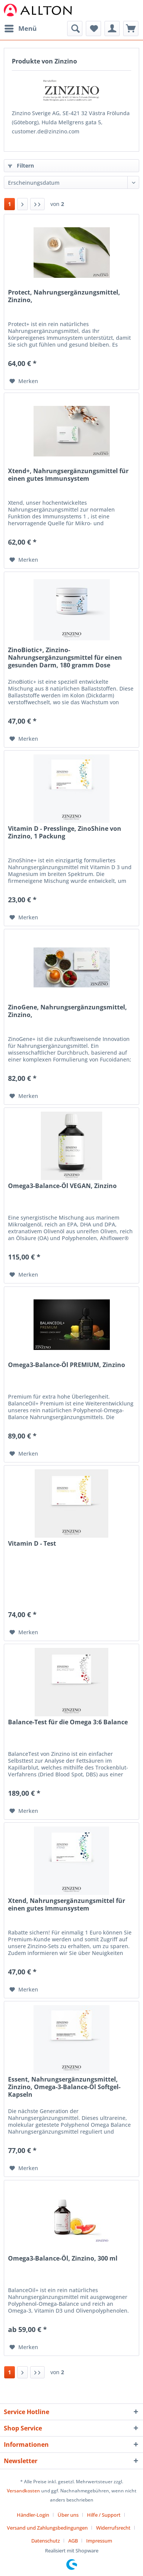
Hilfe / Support (104, 2514)
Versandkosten (23, 2490)
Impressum (99, 2540)
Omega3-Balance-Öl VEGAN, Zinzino (62, 1186)
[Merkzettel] (93, 28)
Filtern (21, 165)
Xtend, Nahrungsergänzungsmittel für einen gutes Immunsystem (66, 1904)
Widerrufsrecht (113, 2527)
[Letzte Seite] (37, 204)
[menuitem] (20, 28)
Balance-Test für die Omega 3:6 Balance (68, 1722)
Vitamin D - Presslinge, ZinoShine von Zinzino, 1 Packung (64, 832)
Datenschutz (45, 2540)
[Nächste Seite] (22, 204)
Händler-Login (33, 2514)
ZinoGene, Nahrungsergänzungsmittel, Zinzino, (67, 1011)
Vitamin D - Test (32, 1544)
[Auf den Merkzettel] (24, 381)
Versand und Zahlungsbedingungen (47, 2527)
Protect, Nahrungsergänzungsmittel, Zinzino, (64, 296)
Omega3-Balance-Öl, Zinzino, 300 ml (62, 2258)
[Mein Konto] (112, 28)
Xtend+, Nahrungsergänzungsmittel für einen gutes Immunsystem (68, 475)
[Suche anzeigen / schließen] (74, 28)
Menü (21, 27)
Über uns (68, 2514)
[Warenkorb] (130, 28)
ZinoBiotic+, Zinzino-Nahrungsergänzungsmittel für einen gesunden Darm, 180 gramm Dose (65, 657)
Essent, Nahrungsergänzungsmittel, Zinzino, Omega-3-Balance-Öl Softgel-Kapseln (64, 2087)
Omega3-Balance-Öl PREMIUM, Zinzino (66, 1365)
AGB (73, 2540)
